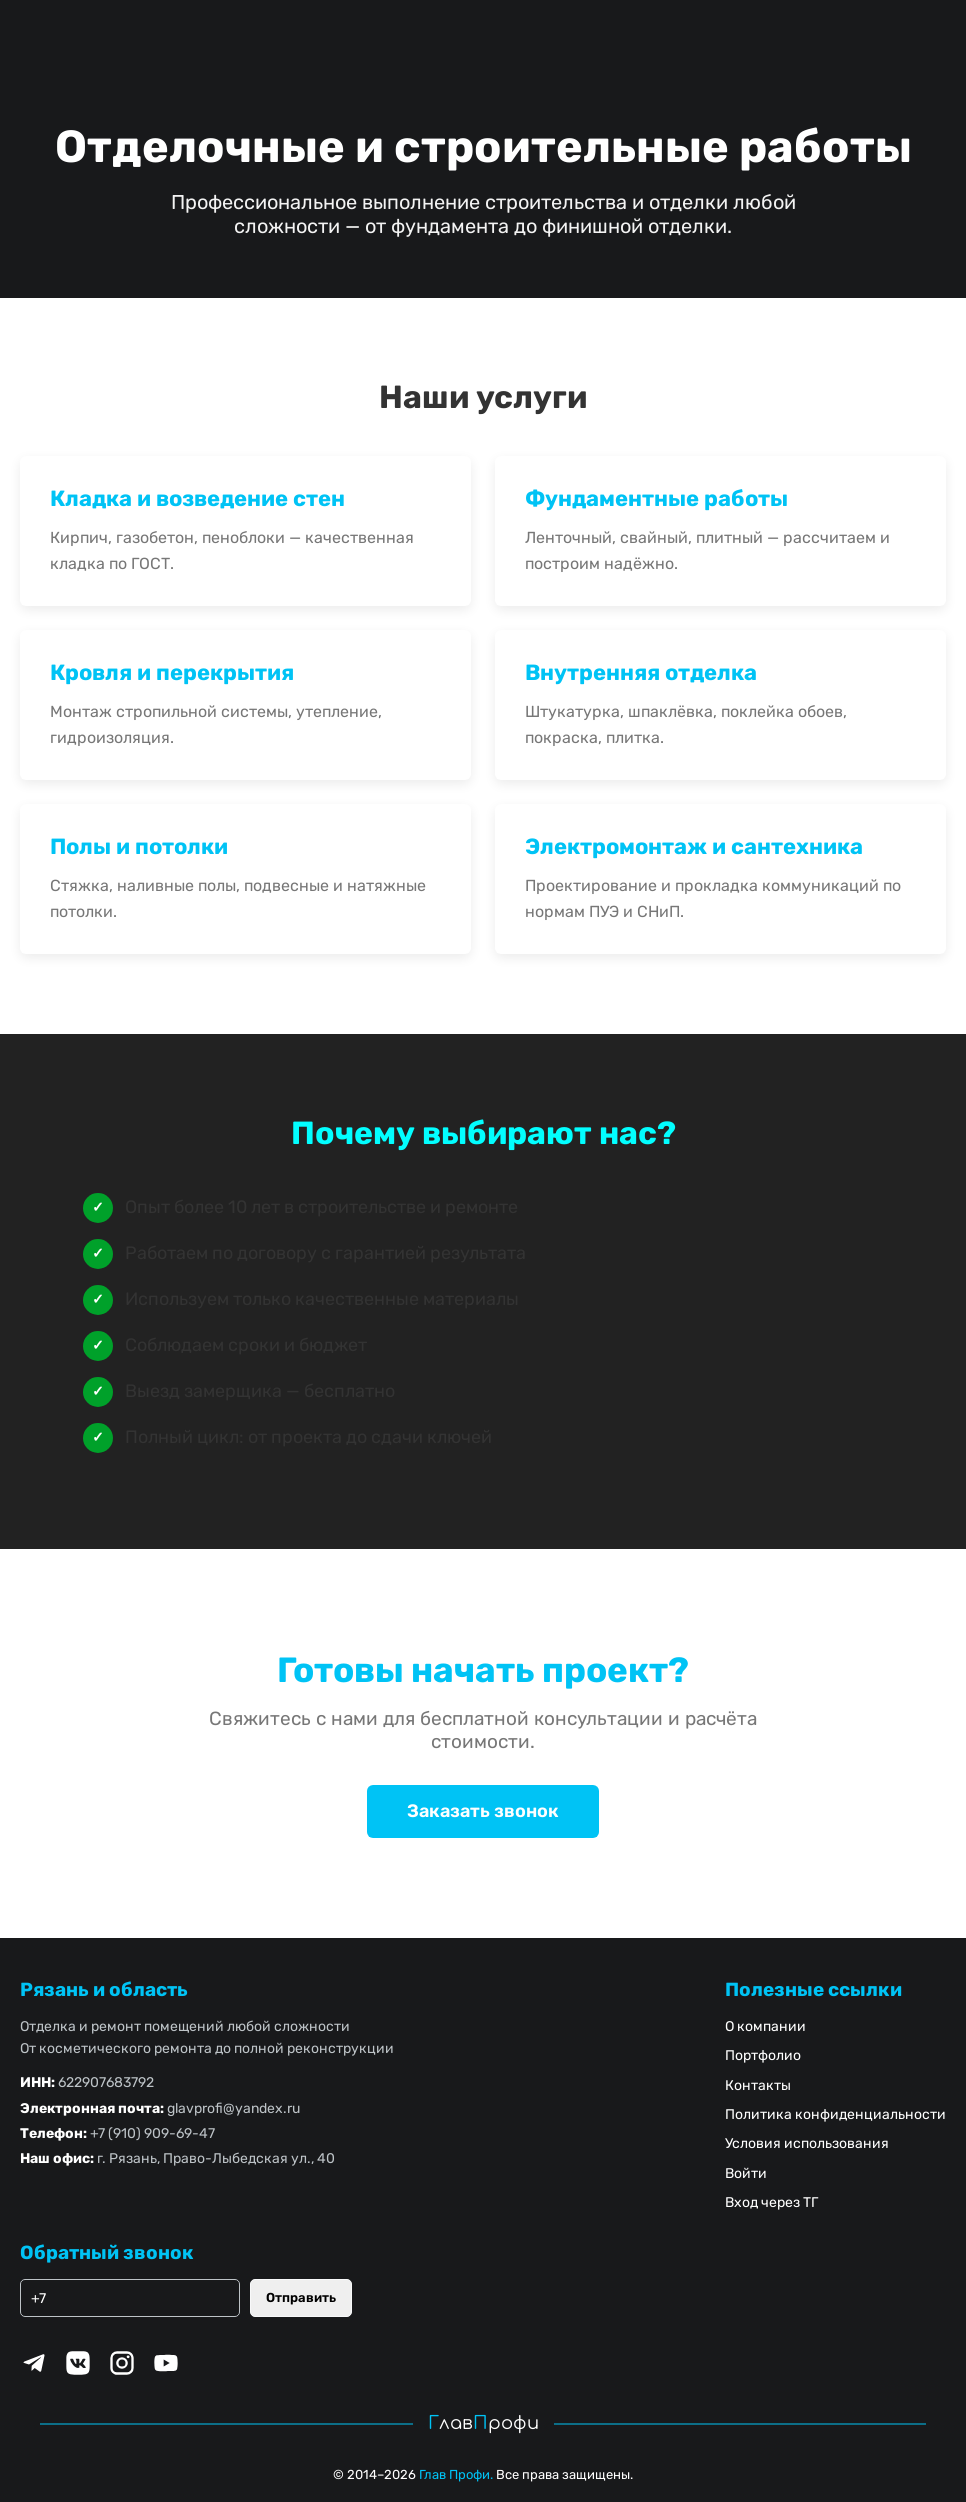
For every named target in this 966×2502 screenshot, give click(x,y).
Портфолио (763, 2055)
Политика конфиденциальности (835, 2114)
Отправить (301, 2297)
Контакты (758, 2085)
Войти (746, 2173)
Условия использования (807, 2143)
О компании (765, 2026)
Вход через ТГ (771, 2202)
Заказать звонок (483, 1811)
